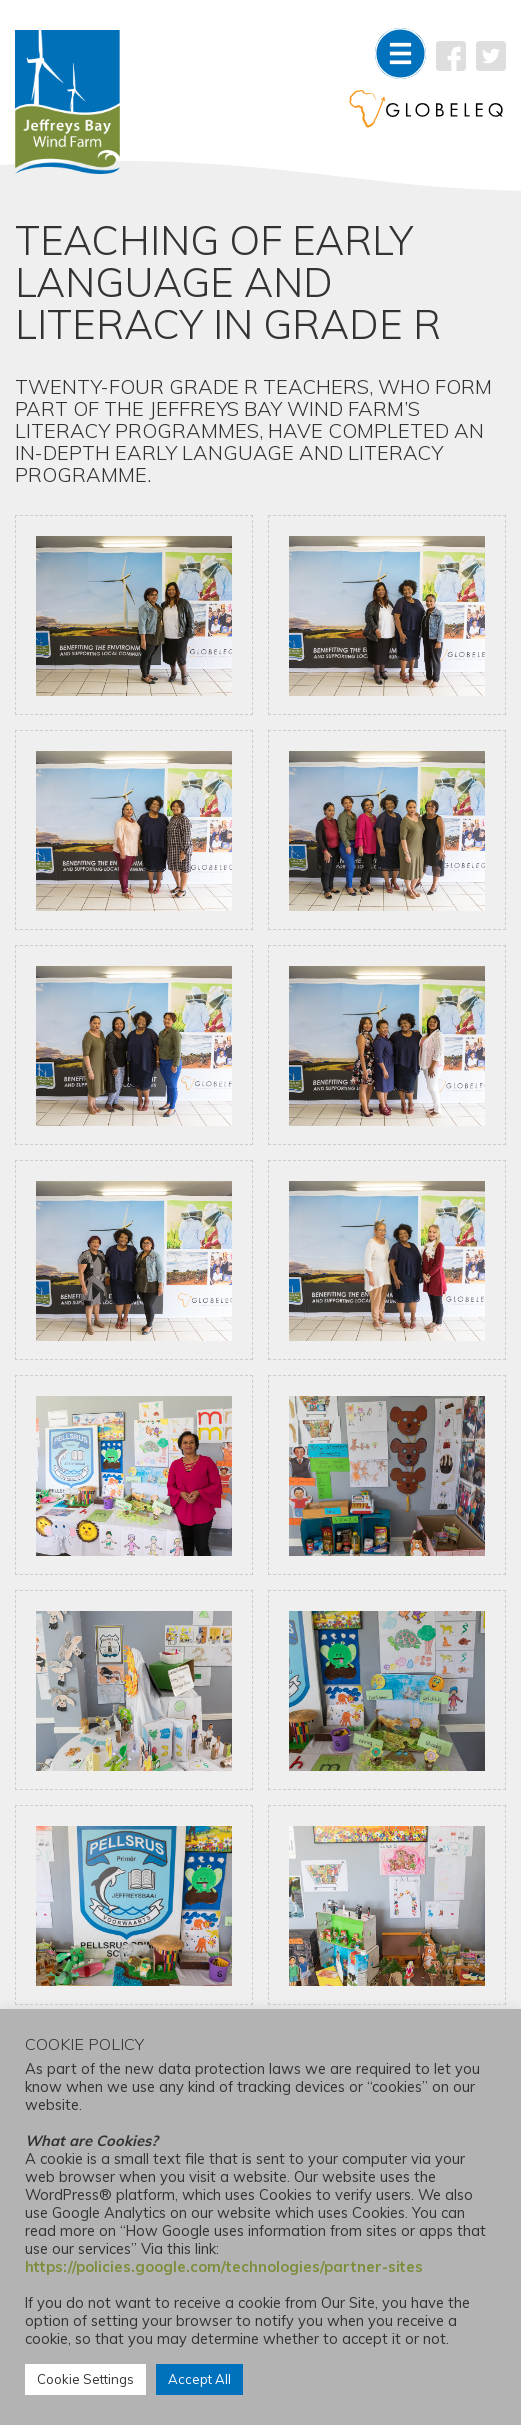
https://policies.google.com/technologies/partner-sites (224, 2266)
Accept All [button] (199, 2379)
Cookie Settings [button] (85, 2379)
